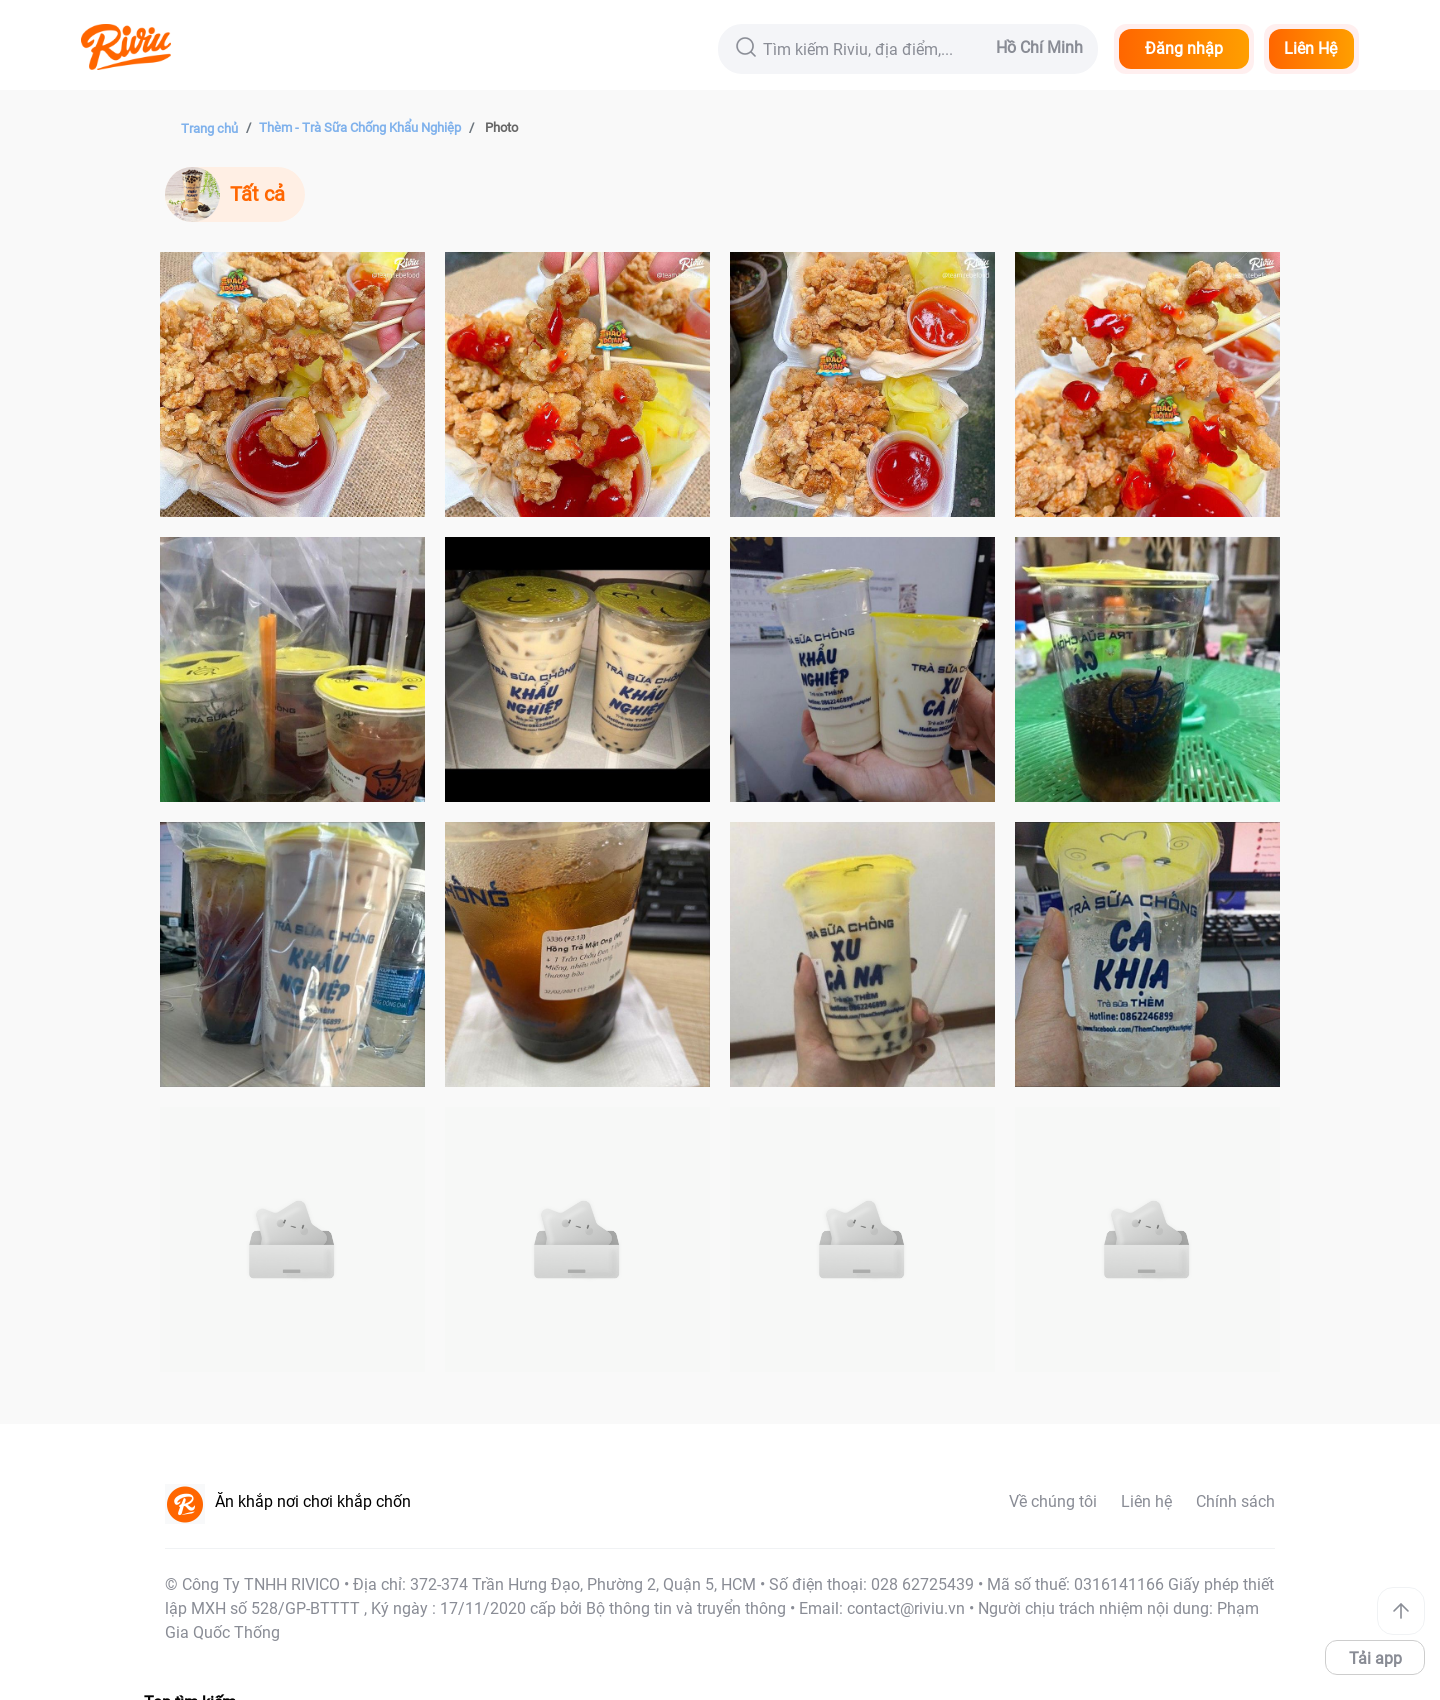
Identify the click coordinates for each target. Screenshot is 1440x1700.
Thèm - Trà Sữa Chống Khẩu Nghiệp (360, 127)
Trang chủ (209, 128)
